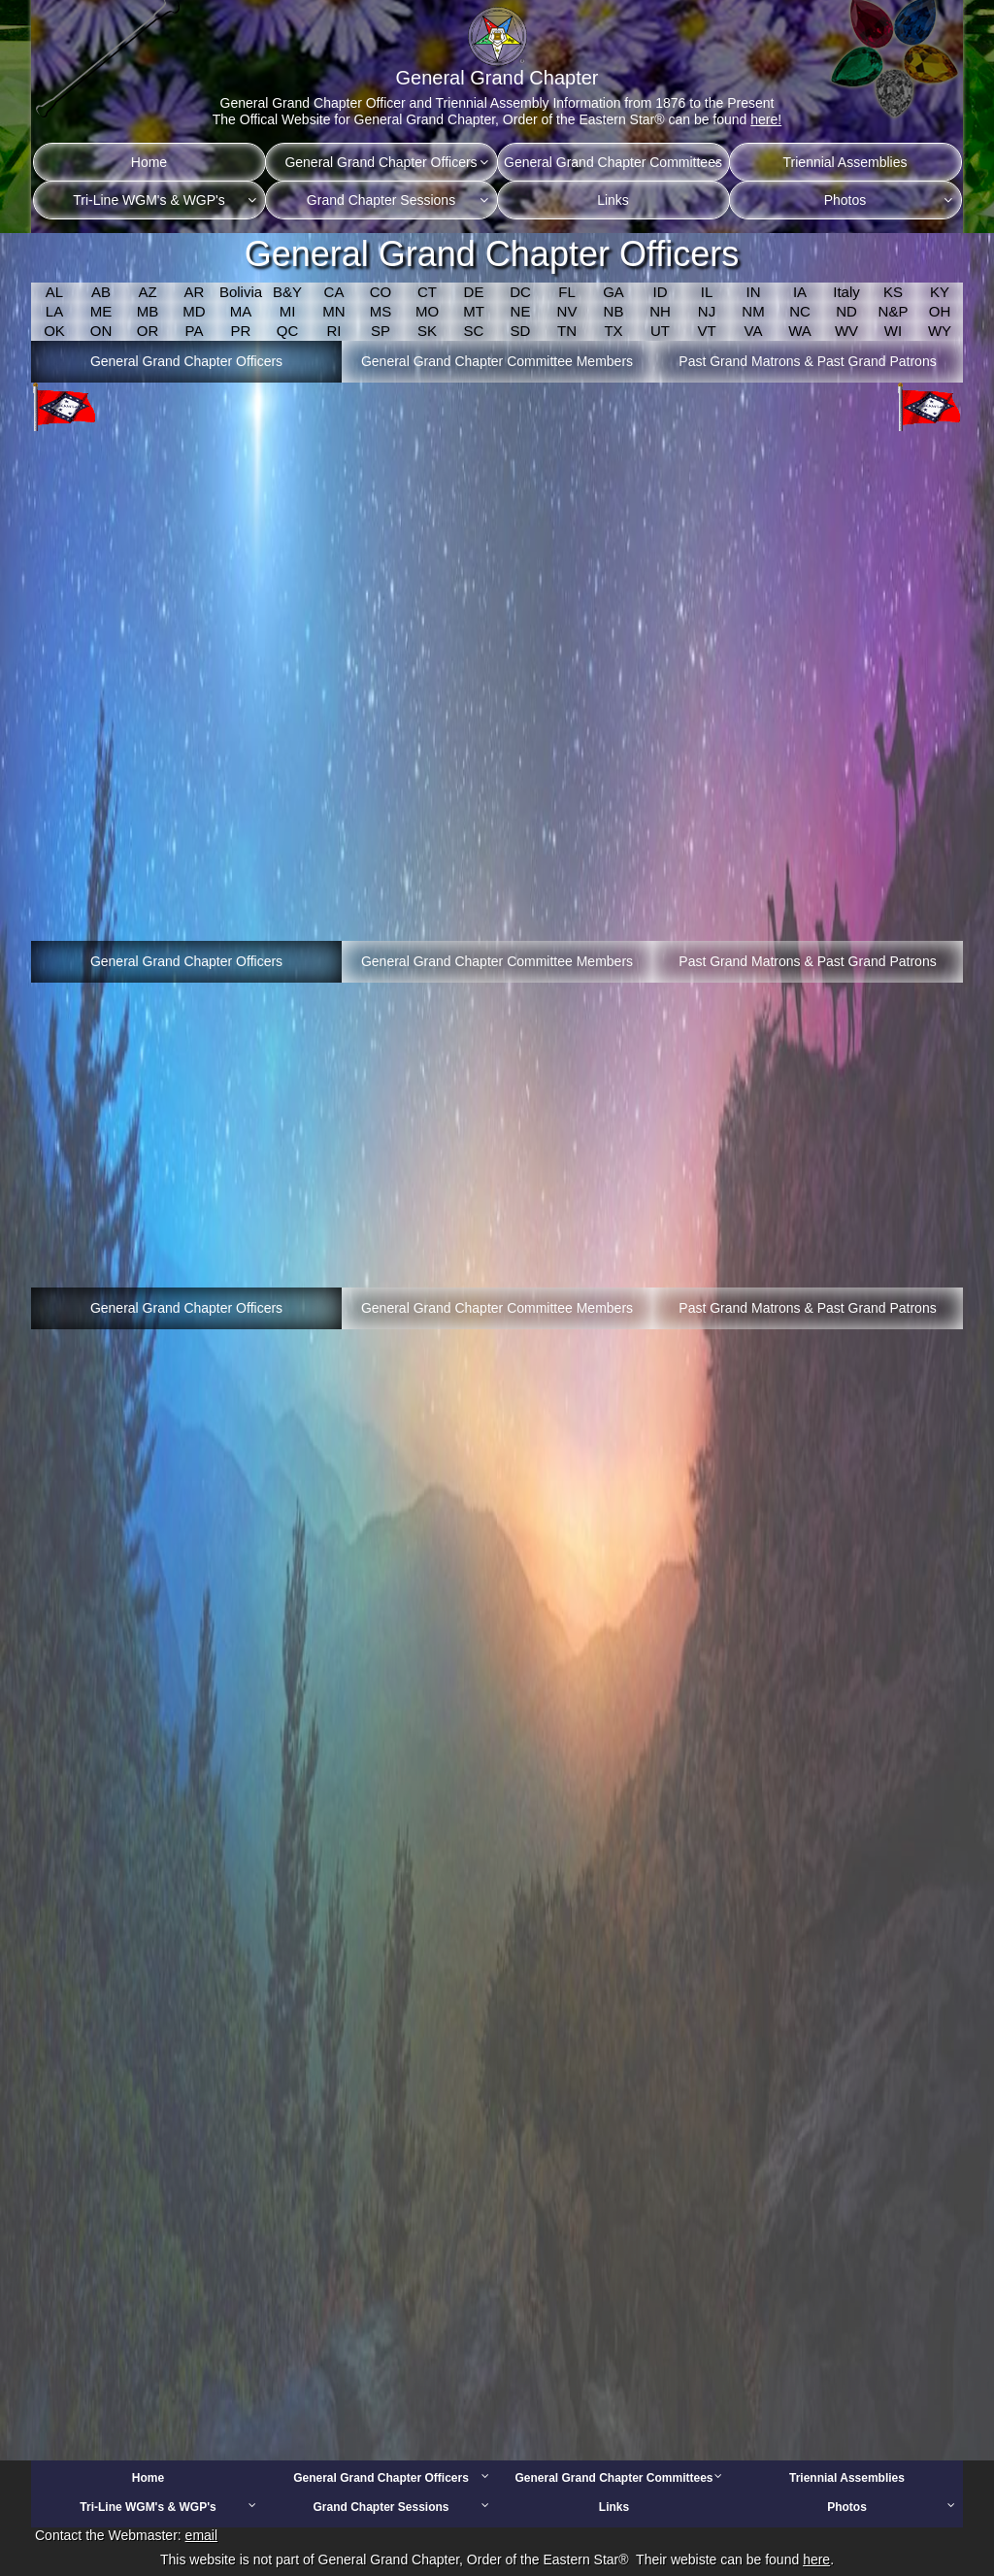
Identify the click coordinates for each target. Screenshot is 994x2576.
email (201, 2535)
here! (765, 119)
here (816, 2559)
